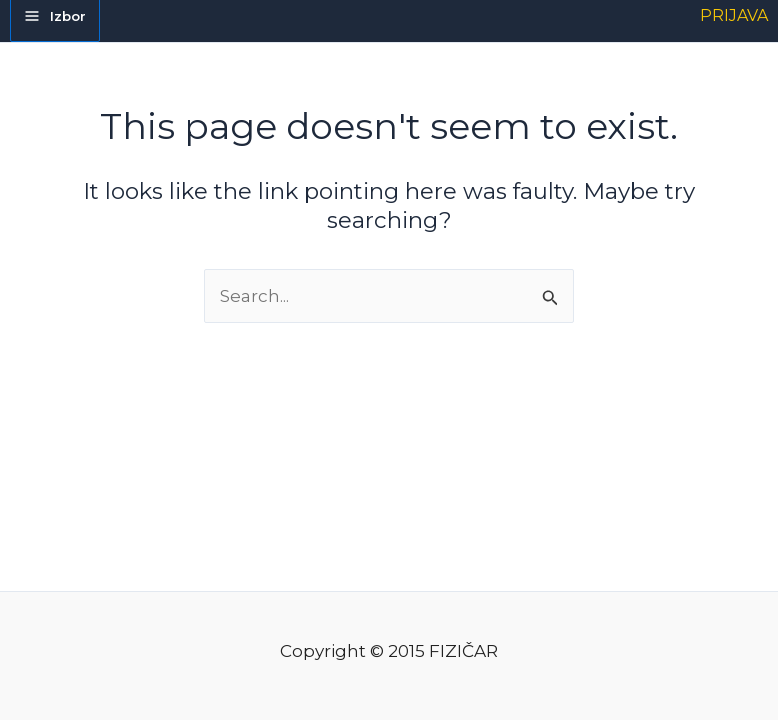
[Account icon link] (734, 15)
